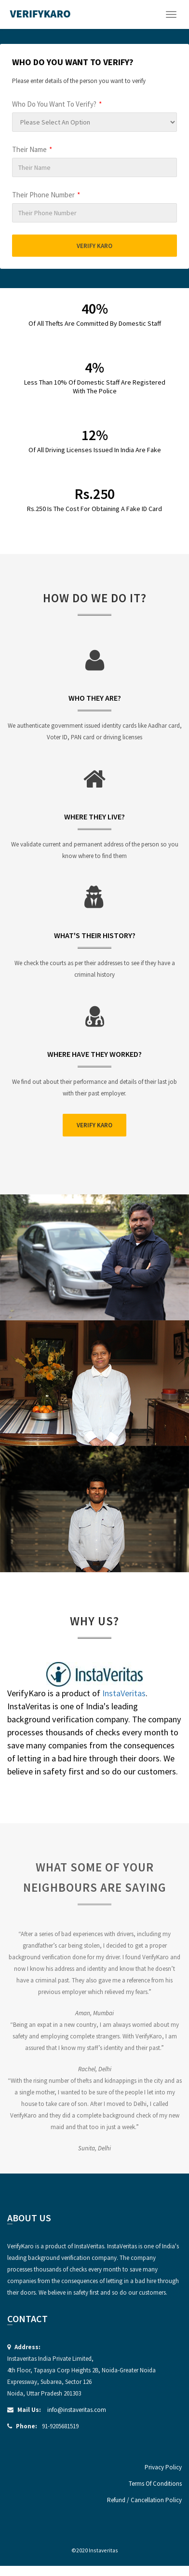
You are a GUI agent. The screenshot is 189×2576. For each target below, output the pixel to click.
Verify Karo (94, 246)
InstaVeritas (124, 1693)
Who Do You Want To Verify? (57, 104)
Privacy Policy (163, 2467)
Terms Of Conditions (155, 2483)
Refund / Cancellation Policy (144, 2500)
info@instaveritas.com (76, 2410)
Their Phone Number (46, 194)
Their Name (32, 149)
